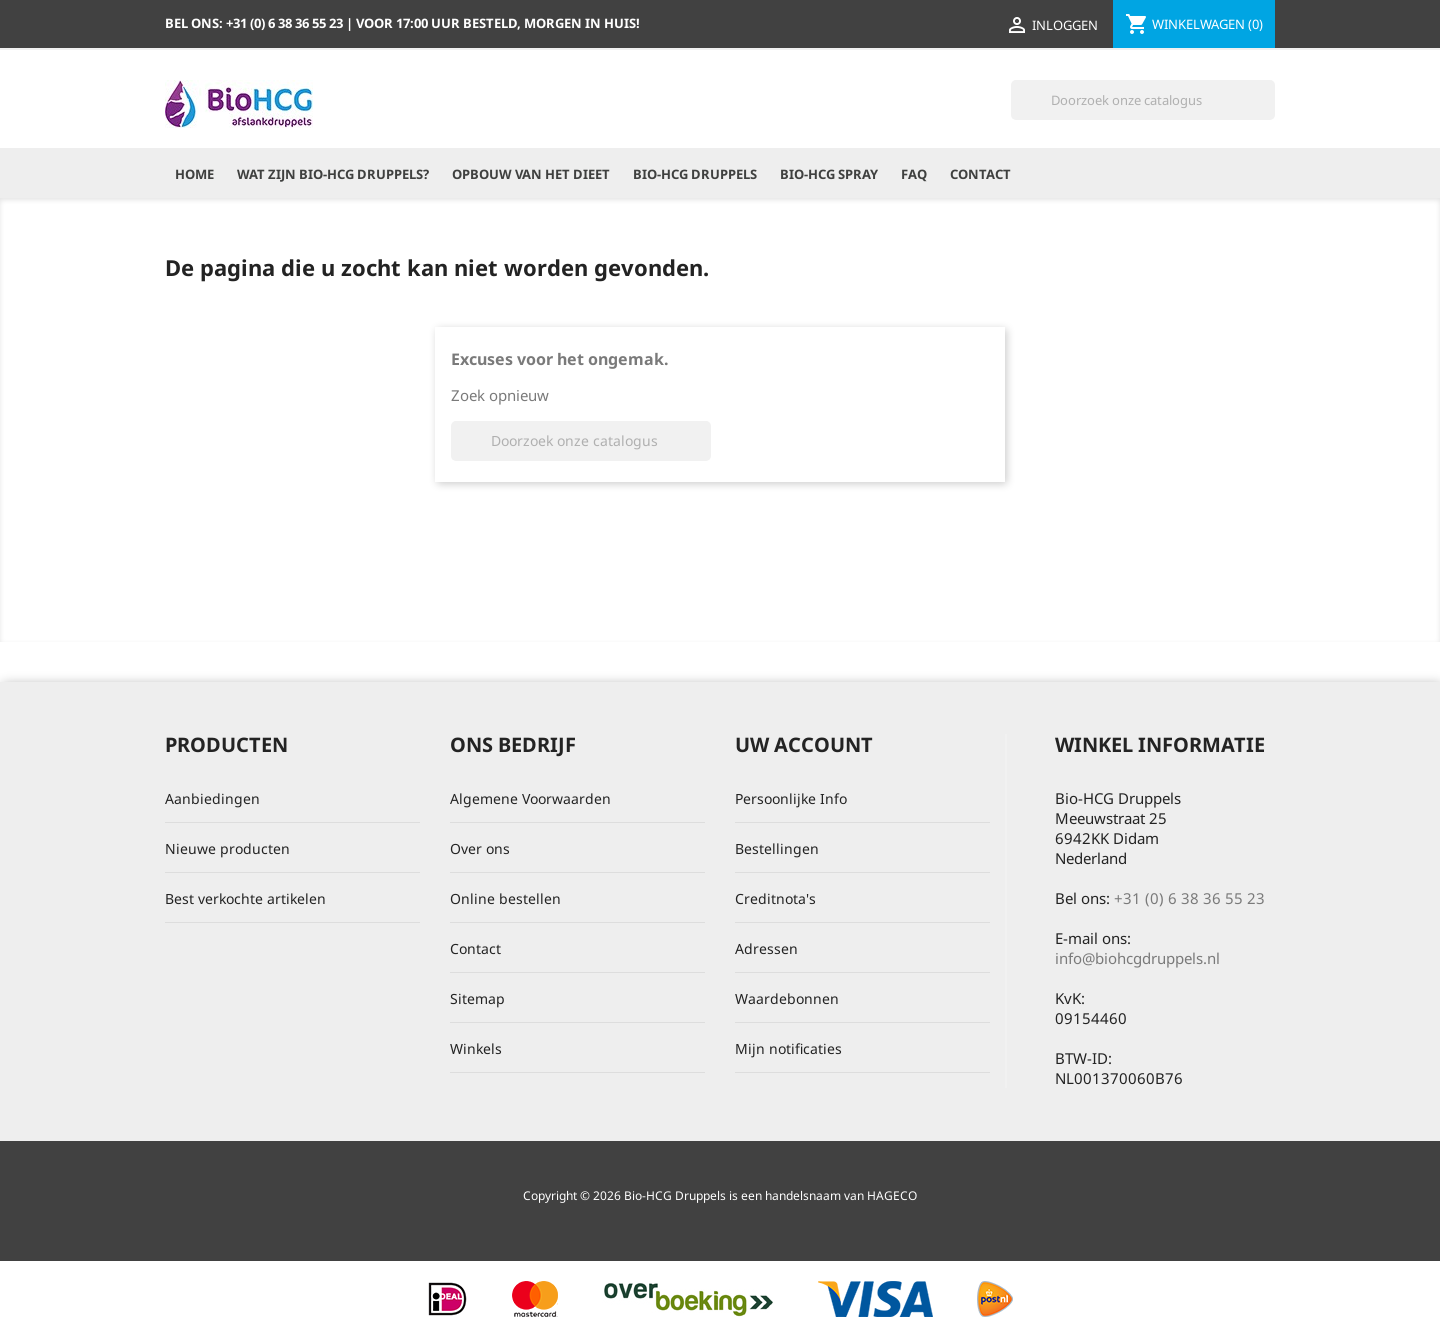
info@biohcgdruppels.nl (1137, 958)
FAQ (914, 174)
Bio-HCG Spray (829, 174)
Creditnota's (775, 898)
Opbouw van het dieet (531, 174)
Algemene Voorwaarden (530, 798)
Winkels (476, 1048)
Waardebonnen (787, 998)
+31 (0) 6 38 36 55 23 (1189, 898)
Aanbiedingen (212, 798)
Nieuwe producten (227, 848)
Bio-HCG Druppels (695, 174)
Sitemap (477, 998)
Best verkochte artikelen (245, 898)
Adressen (766, 948)
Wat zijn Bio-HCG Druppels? (333, 174)
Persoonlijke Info (791, 798)
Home (194, 174)
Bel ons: (255, 23)
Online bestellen (505, 898)
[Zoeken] (1143, 100)
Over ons (480, 848)
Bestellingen (777, 848)
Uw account (804, 744)
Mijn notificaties (788, 1048)
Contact (980, 174)
